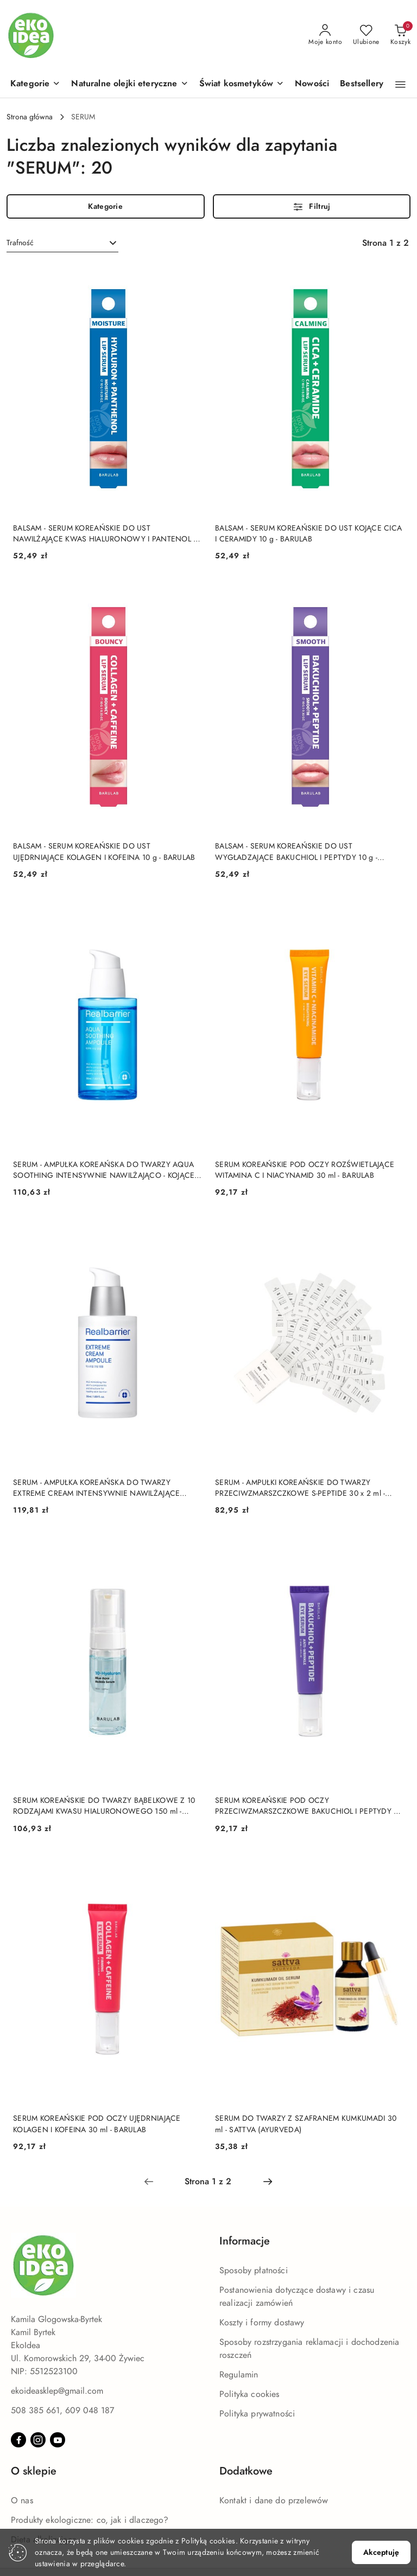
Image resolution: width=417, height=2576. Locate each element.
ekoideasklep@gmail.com (57, 2391)
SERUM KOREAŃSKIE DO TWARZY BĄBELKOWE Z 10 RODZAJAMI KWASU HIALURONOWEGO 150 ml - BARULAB (104, 1806)
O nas (22, 2501)
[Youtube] (57, 2439)
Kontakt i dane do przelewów (273, 2501)
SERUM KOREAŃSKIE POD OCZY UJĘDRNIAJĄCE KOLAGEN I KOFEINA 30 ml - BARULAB (97, 2123)
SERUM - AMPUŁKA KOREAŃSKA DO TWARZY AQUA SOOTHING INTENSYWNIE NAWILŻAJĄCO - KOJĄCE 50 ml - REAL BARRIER (103, 1170)
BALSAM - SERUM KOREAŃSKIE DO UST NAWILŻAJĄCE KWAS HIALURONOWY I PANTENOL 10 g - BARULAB (107, 534)
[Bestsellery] (361, 84)
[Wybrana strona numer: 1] (208, 2181)
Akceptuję (381, 2552)
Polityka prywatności (257, 2414)
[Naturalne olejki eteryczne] (129, 84)
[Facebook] (18, 2439)
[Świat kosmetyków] (242, 84)
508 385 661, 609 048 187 (62, 2410)
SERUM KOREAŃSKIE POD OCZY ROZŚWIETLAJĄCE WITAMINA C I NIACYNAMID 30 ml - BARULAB (304, 1170)
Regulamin (238, 2375)
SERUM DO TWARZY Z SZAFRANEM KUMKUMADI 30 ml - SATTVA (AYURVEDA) (305, 2123)
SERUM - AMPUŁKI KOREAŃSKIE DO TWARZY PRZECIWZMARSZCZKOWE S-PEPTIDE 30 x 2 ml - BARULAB (300, 1488)
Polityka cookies (249, 2394)
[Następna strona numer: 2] (268, 2181)
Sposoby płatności (253, 2271)
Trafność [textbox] (20, 243)
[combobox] (62, 243)
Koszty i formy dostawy (262, 2323)
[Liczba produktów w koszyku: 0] (400, 35)
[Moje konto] (325, 35)
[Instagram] (38, 2439)
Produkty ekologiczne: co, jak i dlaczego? (90, 2520)
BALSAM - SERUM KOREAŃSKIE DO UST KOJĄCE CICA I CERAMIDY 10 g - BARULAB (308, 533)
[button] (35, 84)
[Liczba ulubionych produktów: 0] (366, 35)
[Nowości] (312, 84)
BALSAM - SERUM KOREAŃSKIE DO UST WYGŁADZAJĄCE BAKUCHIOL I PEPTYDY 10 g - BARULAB (296, 852)
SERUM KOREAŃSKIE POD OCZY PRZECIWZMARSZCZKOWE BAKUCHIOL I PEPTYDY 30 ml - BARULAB (309, 1806)
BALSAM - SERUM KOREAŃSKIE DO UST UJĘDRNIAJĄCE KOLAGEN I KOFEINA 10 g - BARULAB (104, 851)
